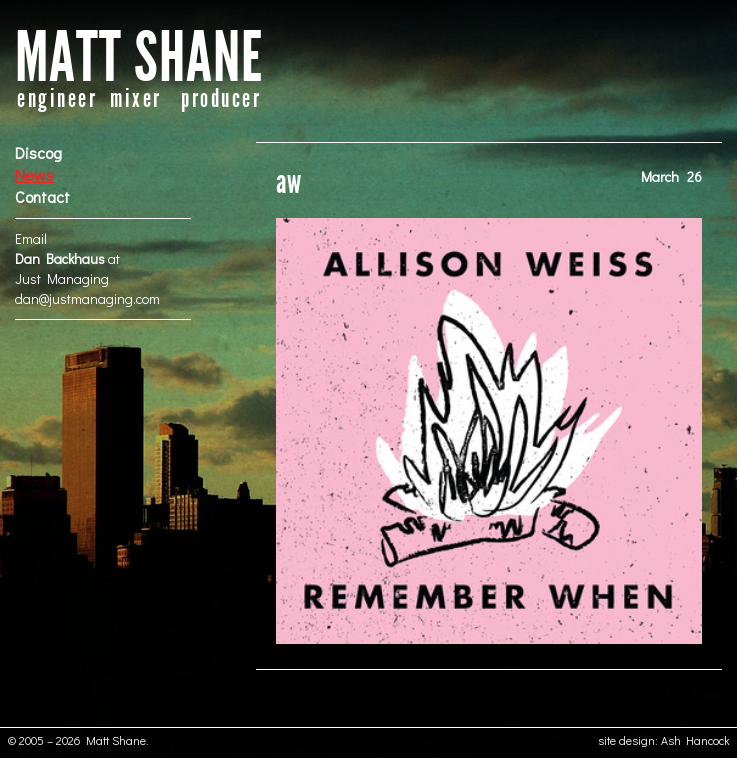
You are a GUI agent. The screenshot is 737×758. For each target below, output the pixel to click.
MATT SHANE (139, 58)
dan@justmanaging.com (87, 298)
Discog (38, 152)
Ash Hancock (695, 740)
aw (288, 182)
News (34, 174)
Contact (42, 196)
